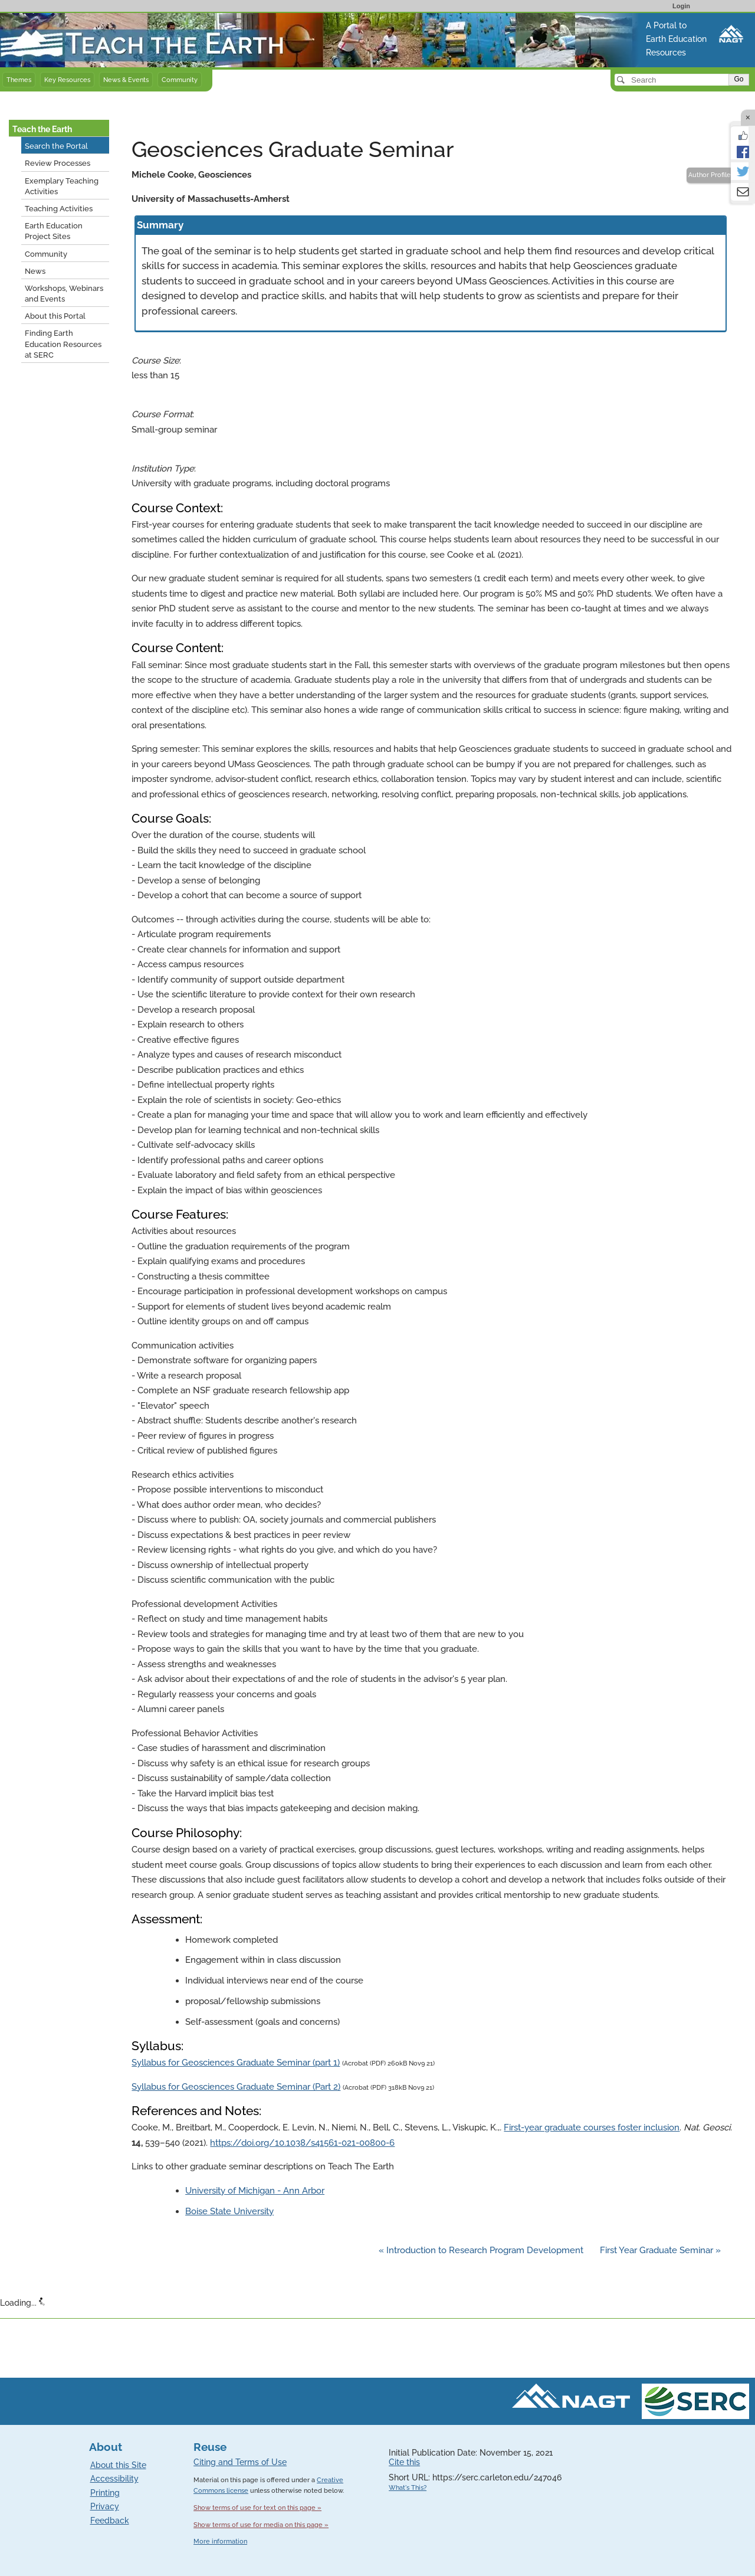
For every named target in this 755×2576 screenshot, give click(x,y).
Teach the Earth (42, 129)
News (35, 271)
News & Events (126, 80)
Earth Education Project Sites (54, 231)
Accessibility (114, 2478)
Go (738, 79)
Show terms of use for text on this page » (257, 2507)
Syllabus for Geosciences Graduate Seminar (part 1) (236, 2062)
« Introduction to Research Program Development (482, 2250)
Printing (105, 2493)
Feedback (109, 2520)
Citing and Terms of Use (240, 2462)
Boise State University (229, 2211)
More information (220, 2541)
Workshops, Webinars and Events (64, 293)
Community (180, 80)
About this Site (118, 2465)
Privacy (104, 2506)
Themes (18, 80)
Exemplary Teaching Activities (62, 186)
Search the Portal (56, 146)
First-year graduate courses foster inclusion (592, 2127)
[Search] (673, 80)
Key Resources (67, 80)
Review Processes (57, 163)
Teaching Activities (59, 208)
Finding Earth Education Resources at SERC (63, 344)
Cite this (404, 2462)
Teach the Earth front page (54, 19)
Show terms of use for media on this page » (261, 2525)
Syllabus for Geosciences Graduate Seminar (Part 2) (236, 2086)
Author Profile (709, 175)
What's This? (407, 2488)
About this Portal (55, 316)
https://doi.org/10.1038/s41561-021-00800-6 (302, 2143)
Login (681, 5)
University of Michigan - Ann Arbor (254, 2190)
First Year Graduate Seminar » (660, 2250)
